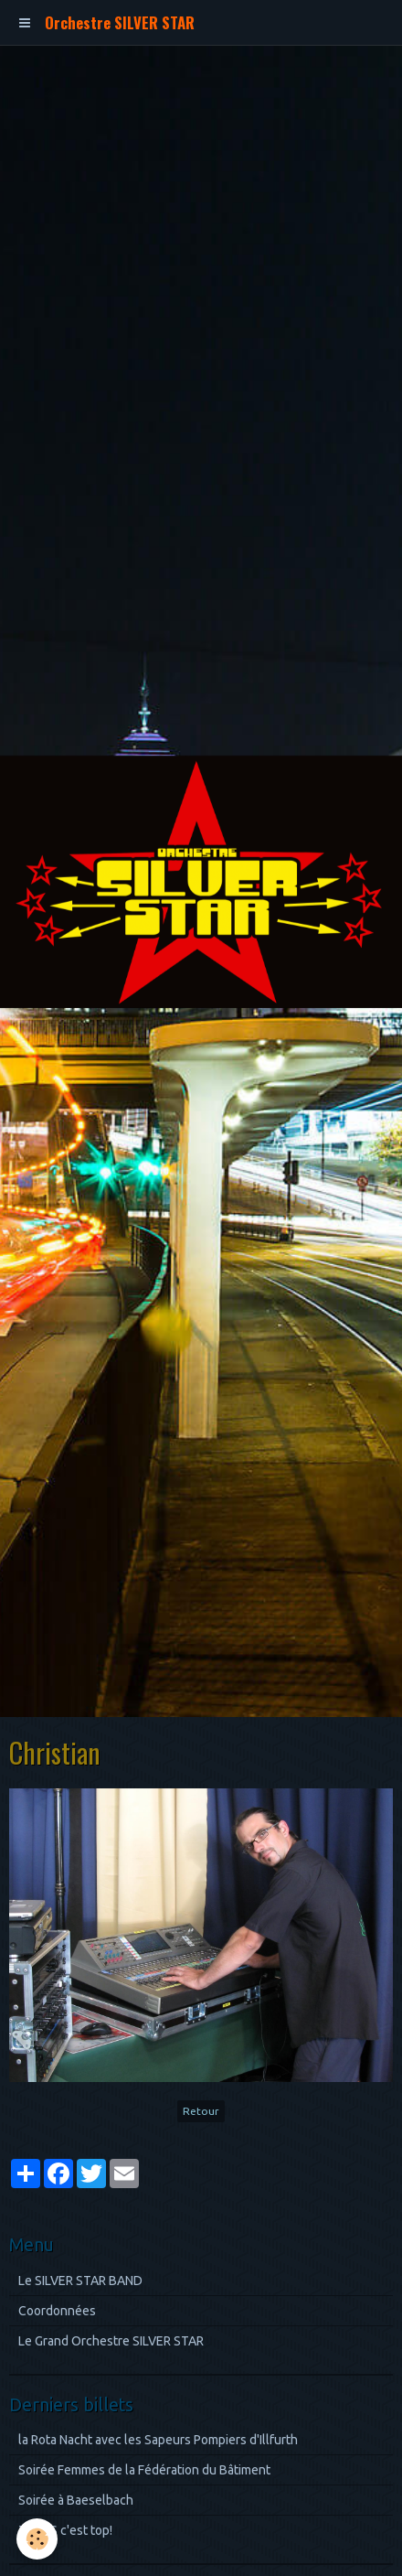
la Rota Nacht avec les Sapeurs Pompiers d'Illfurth (158, 2439)
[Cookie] (37, 2539)
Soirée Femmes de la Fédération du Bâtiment (144, 2470)
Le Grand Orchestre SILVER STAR (111, 2341)
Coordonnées (57, 2310)
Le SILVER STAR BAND (80, 2280)
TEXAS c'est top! (65, 2530)
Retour (201, 2111)
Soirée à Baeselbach (75, 2500)
